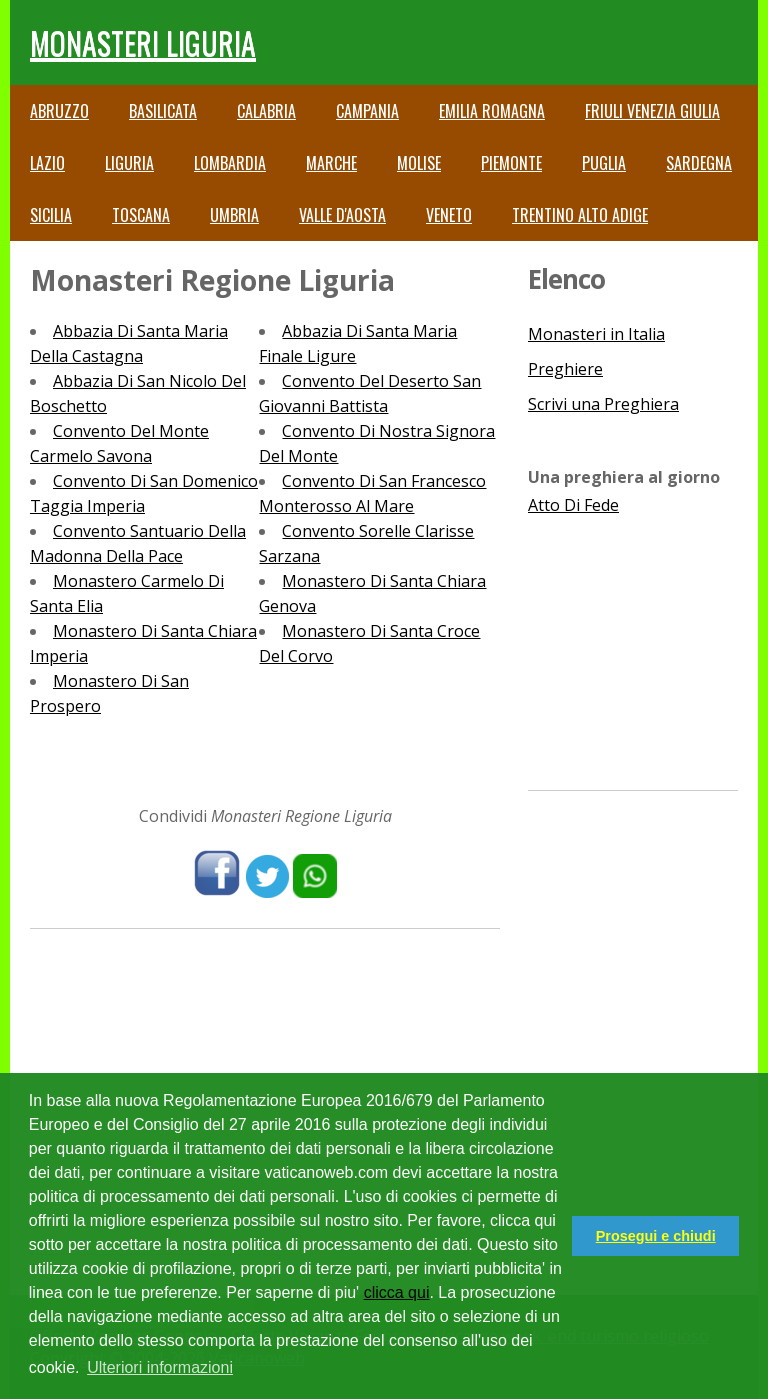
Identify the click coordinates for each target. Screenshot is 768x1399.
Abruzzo (59, 111)
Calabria (266, 111)
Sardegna (699, 163)
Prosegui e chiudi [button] (656, 1236)
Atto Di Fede (573, 505)
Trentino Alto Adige (580, 215)
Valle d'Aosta (342, 215)
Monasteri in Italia (596, 334)
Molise (419, 163)
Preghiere (565, 369)
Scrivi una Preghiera (603, 404)
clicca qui (397, 1292)
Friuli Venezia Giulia (652, 111)
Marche (331, 163)
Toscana (141, 215)
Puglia (604, 163)
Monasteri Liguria (143, 42)
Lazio (47, 163)
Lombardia (230, 163)
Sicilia (51, 215)
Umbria (234, 215)
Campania (367, 111)
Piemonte (511, 163)
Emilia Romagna (492, 111)
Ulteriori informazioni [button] (160, 1367)
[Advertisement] (633, 643)
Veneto (449, 215)
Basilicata (163, 111)
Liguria (129, 163)
